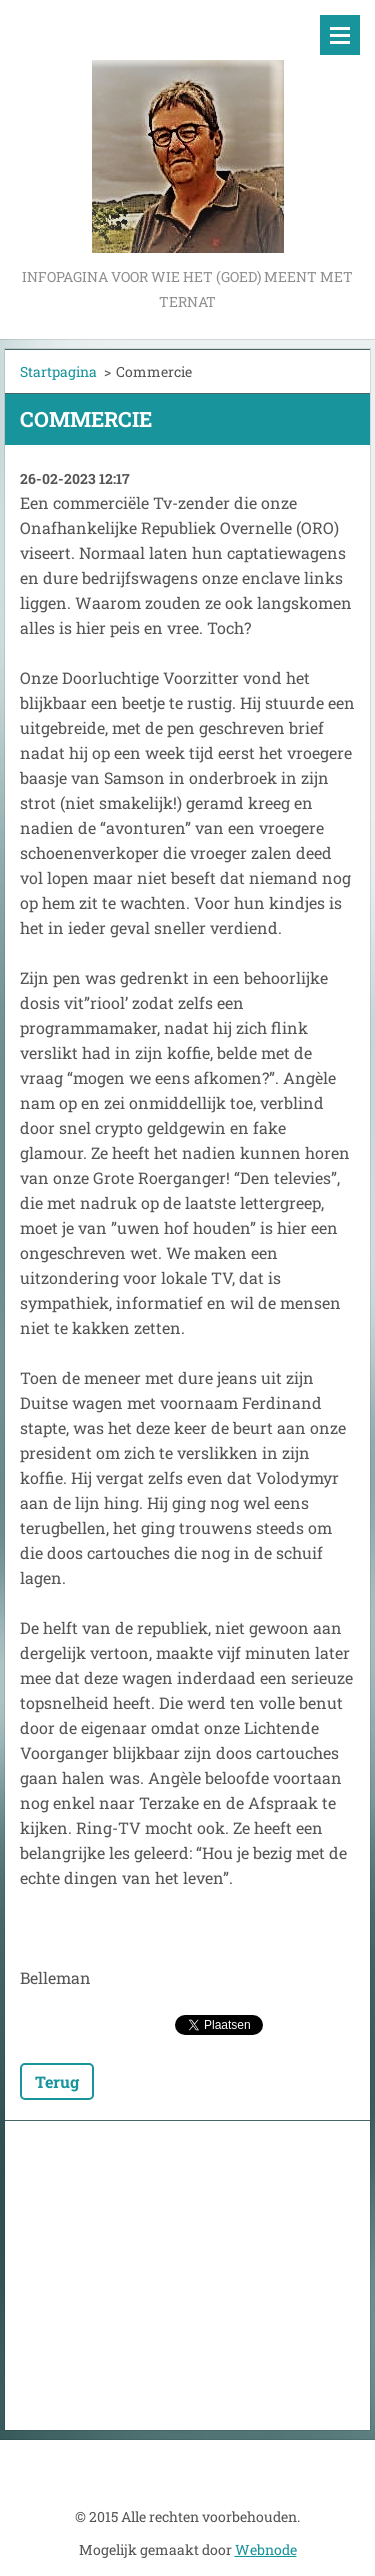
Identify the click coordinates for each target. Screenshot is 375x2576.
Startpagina (58, 371)
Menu (340, 35)
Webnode (266, 2549)
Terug (57, 2081)
